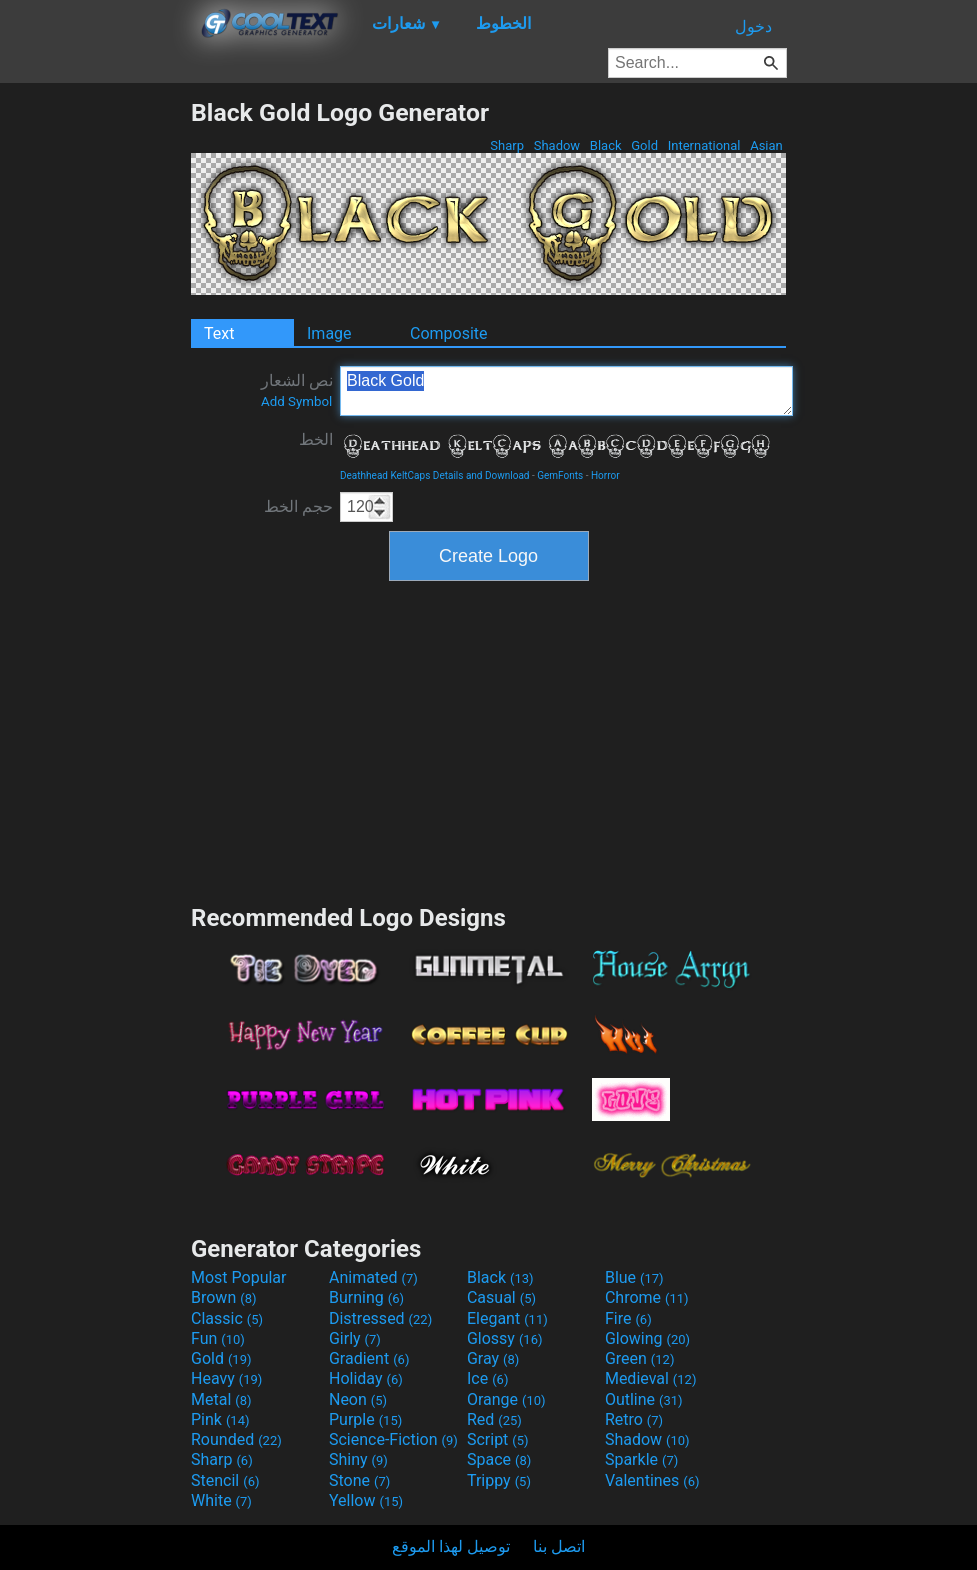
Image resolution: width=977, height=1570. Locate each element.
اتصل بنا (559, 1546)
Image (329, 333)
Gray (493, 1358)
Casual (501, 1297)
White (221, 1500)
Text (219, 333)
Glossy (505, 1338)
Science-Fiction (393, 1439)
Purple (365, 1419)
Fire (628, 1318)
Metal (221, 1399)
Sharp (507, 145)
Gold (644, 145)
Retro (634, 1419)
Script (498, 1439)
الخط (316, 439)
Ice (487, 1378)
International (703, 145)
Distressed (380, 1318)
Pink (220, 1419)
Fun (218, 1338)
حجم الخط (298, 506)
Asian (766, 145)
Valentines (652, 1480)
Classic (227, 1318)
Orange (506, 1399)
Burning (366, 1297)
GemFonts (560, 475)
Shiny (358, 1459)
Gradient (369, 1358)
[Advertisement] (95, 398)
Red (494, 1419)
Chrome (647, 1297)
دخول (753, 26)
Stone (359, 1480)
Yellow (366, 1500)
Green (640, 1358)
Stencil (225, 1480)
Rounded (236, 1439)
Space (499, 1459)
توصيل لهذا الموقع (451, 1546)
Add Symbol (296, 401)
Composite (449, 333)
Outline (644, 1399)
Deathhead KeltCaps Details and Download (435, 475)
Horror (605, 475)
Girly (355, 1338)
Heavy (226, 1378)
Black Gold (566, 391)
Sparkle (641, 1459)
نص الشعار (297, 390)
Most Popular (239, 1277)
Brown (223, 1297)
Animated (373, 1277)
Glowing (647, 1338)
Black (606, 145)
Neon (358, 1399)
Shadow (556, 145)
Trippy (499, 1480)
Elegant (507, 1318)
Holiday (366, 1378)
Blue (634, 1277)
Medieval (651, 1378)
